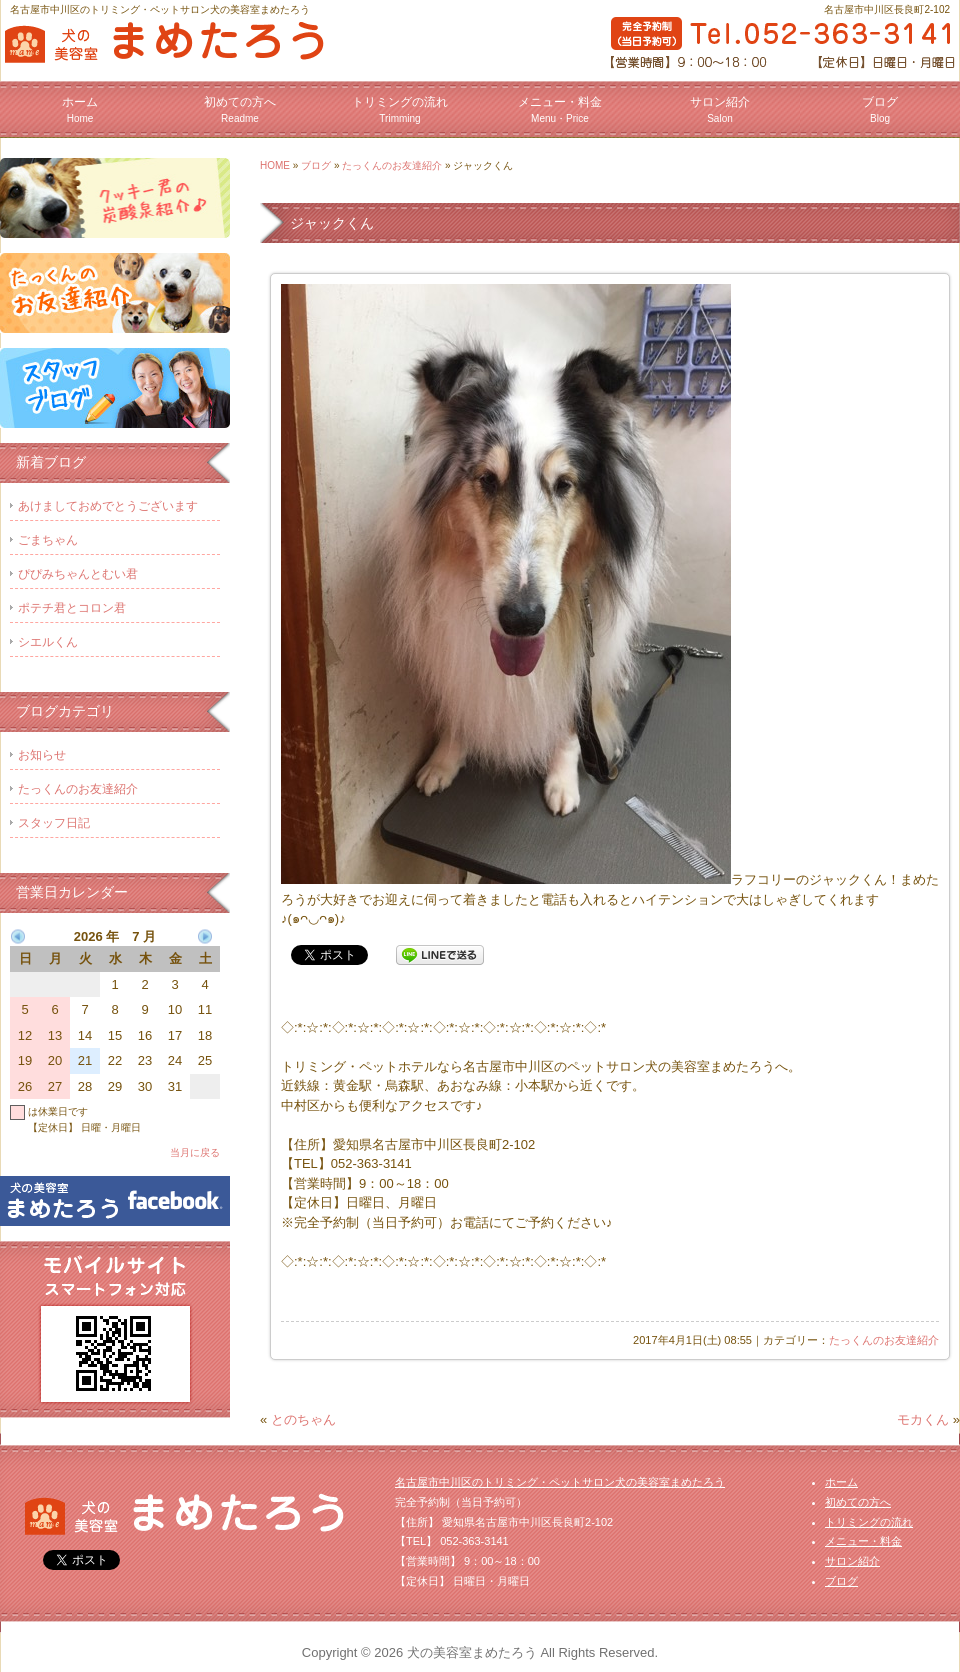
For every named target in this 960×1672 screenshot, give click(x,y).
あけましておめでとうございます (108, 506)
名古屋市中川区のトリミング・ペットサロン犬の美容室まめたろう (560, 1482)
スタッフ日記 (54, 823)
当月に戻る (195, 1152)
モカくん (923, 1419)
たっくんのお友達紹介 (392, 165)
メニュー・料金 (560, 109)
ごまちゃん (48, 540)
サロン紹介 (720, 109)
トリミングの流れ (400, 109)
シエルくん (48, 642)
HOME (275, 165)
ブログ (880, 109)
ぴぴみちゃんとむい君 (78, 574)
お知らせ (42, 755)
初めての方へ (240, 109)
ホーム (80, 109)
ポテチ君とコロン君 (72, 608)
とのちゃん (303, 1419)
